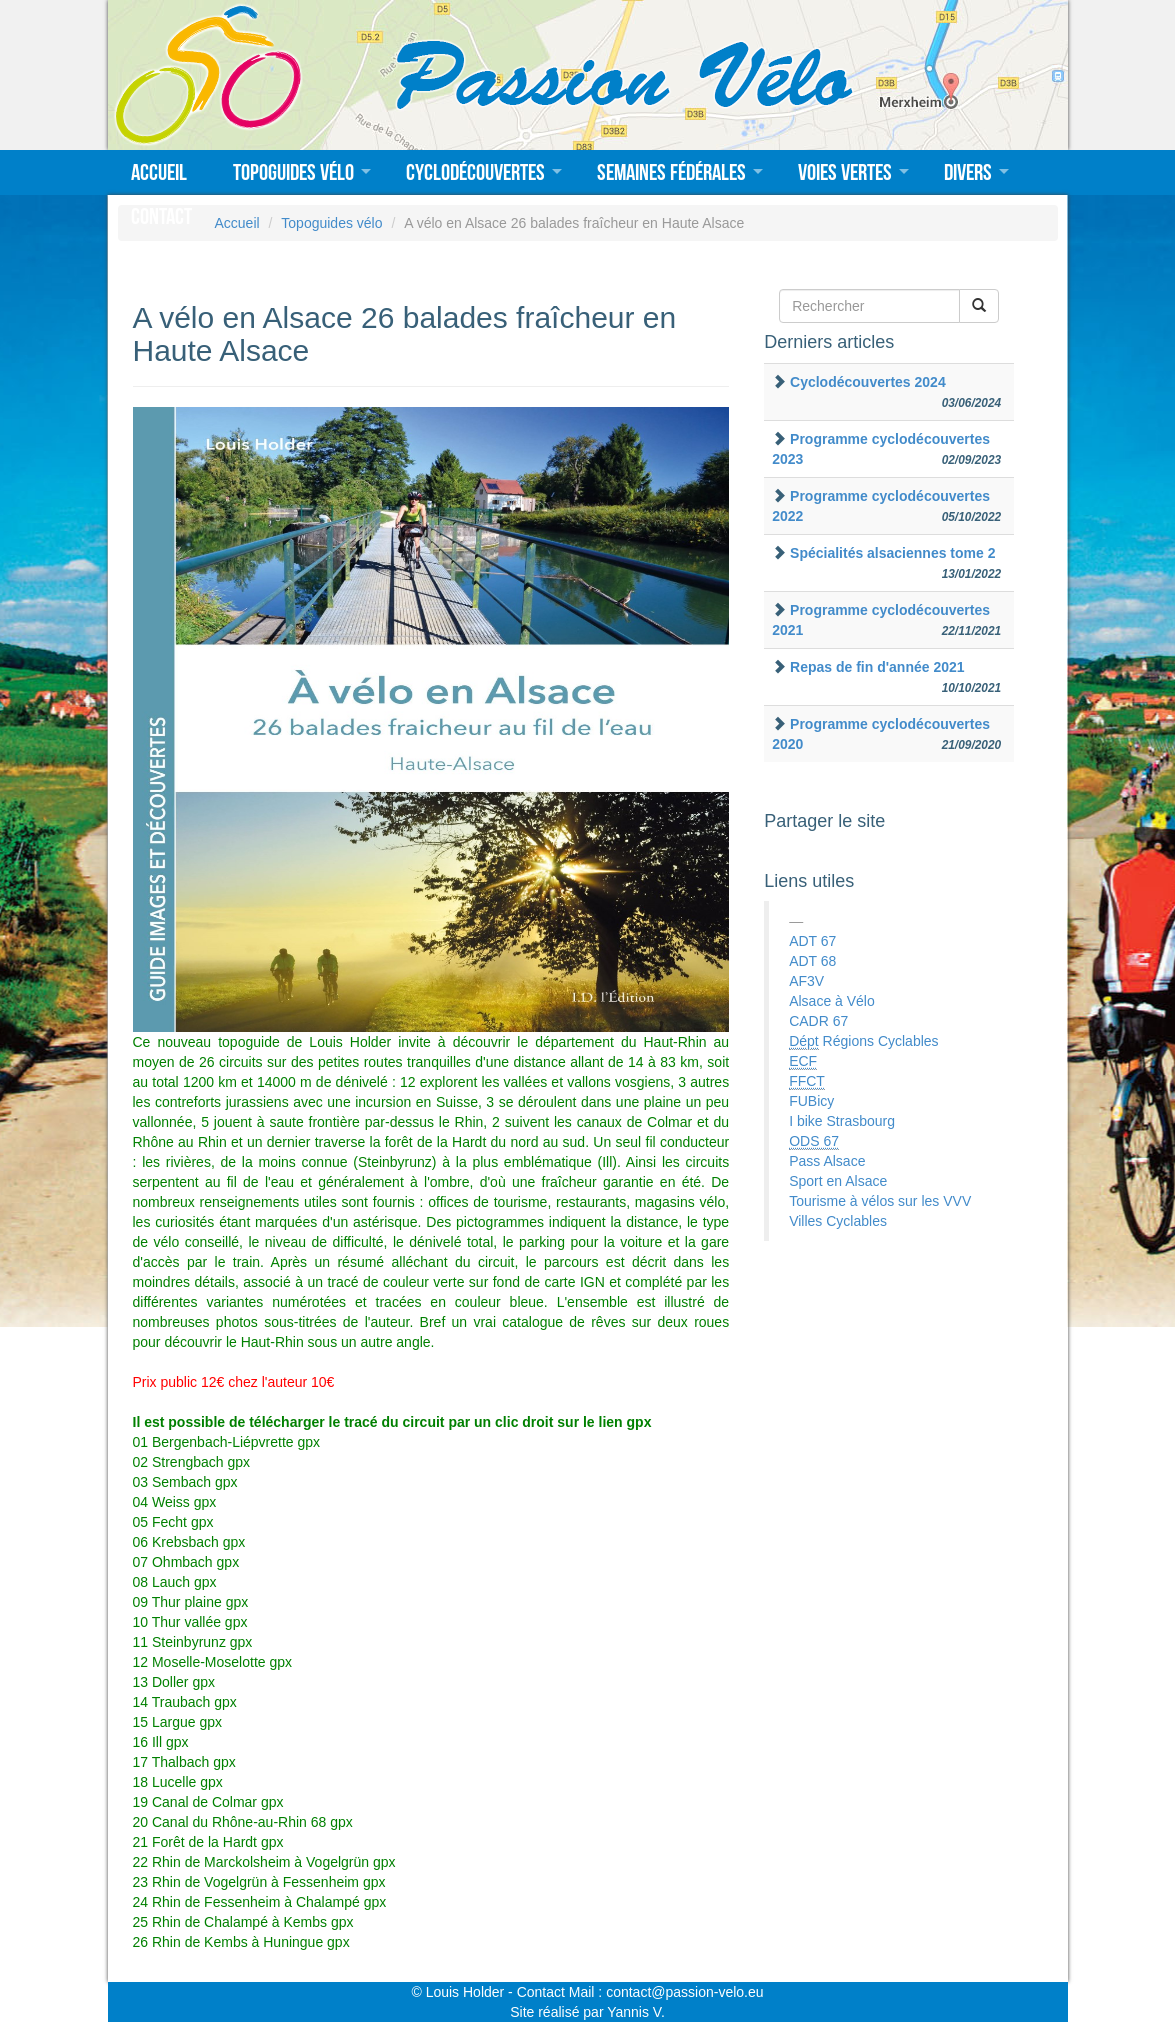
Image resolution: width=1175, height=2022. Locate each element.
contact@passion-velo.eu (684, 1992)
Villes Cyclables (838, 1221)
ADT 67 (812, 941)
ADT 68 (812, 961)
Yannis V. (636, 2012)
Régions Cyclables (863, 1041)
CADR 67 (818, 1021)
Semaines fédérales (671, 172)
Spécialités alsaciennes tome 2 (892, 553)
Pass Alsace (827, 1161)
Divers (968, 172)
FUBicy (811, 1101)
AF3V (806, 981)
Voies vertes (845, 172)
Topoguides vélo (293, 172)
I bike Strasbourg (842, 1121)
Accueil (159, 172)
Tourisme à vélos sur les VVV (880, 1201)
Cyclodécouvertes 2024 (868, 382)
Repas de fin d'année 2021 (877, 667)
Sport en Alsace (838, 1181)
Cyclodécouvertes (475, 172)
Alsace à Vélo (832, 1001)
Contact (161, 216)
